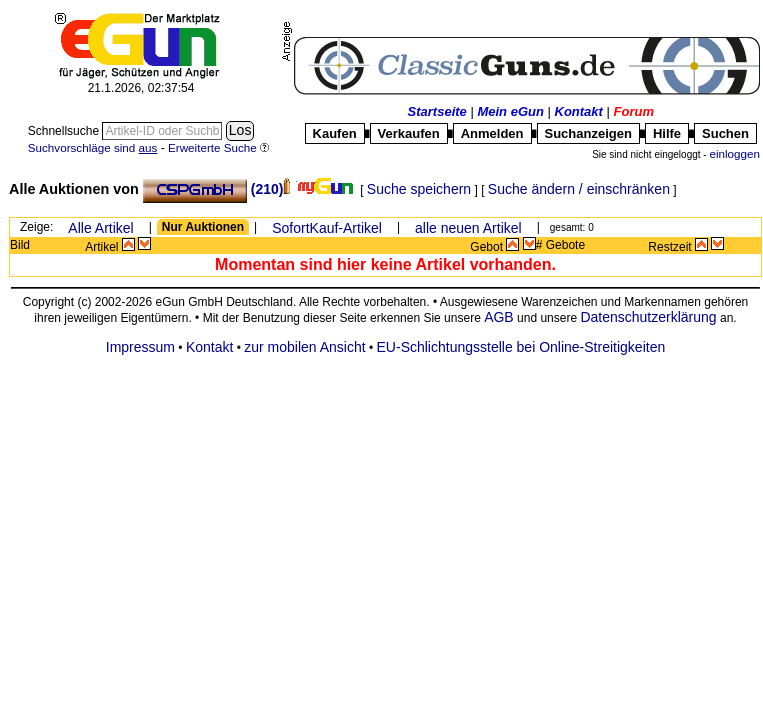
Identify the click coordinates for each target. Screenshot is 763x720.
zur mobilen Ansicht (304, 347)
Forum (634, 111)
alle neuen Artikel (468, 228)
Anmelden (492, 133)
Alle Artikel (100, 228)
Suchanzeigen (588, 133)
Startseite (437, 111)
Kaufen (335, 133)
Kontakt (579, 111)
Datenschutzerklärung (648, 317)
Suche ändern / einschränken (579, 189)
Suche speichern (419, 189)
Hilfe (667, 133)
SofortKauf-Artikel (327, 228)
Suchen (725, 133)
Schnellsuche (65, 131)
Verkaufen (409, 133)
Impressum (140, 347)
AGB (499, 317)
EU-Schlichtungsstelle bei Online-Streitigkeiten (521, 347)
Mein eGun (510, 111)
